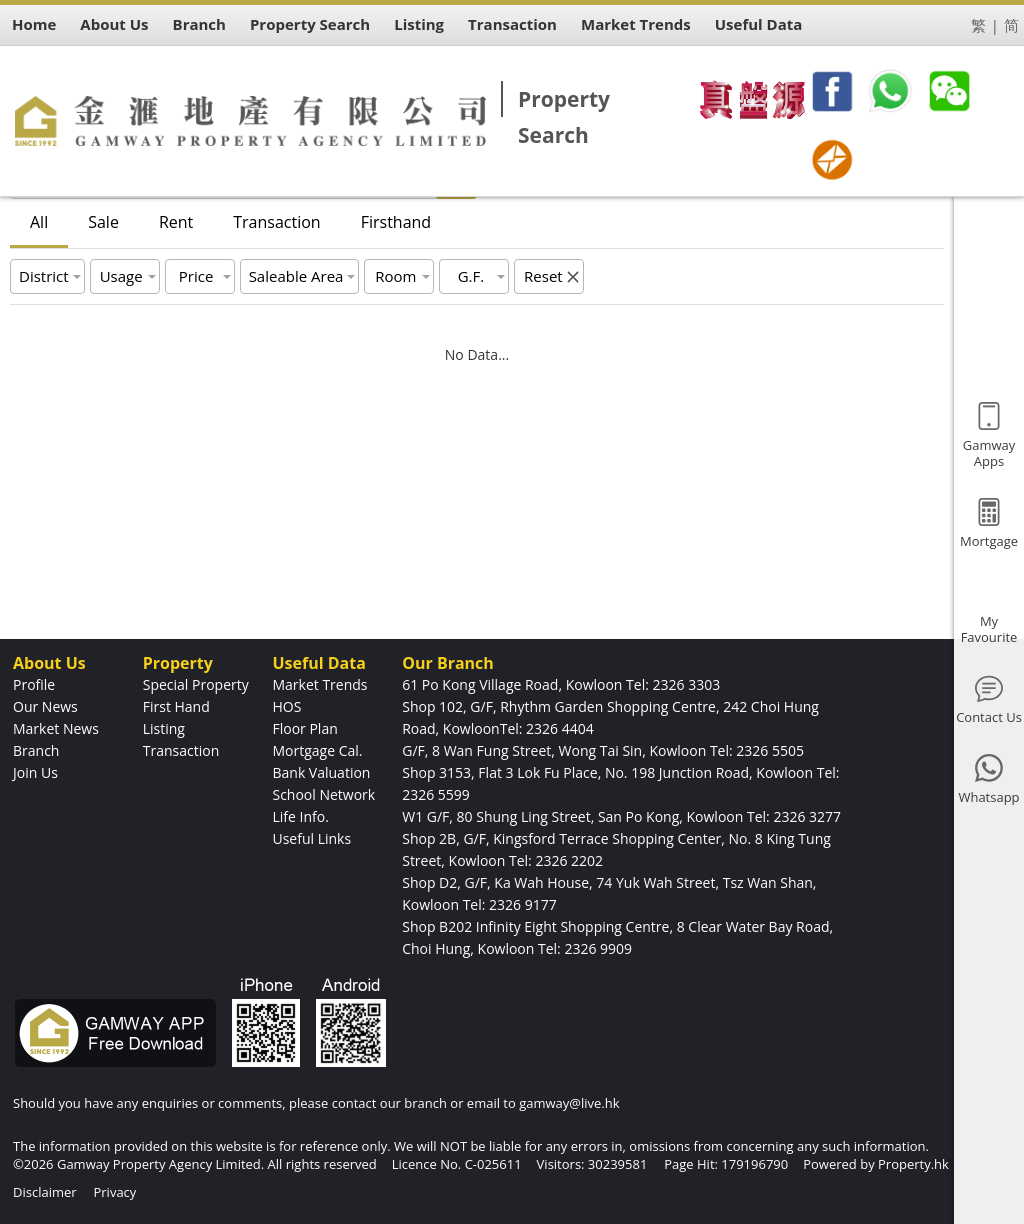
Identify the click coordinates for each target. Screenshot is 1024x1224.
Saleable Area (296, 276)
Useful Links (311, 838)
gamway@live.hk (569, 1103)
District (44, 276)
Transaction (276, 222)
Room (395, 276)
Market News (56, 728)
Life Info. (300, 816)
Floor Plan (304, 728)
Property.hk (913, 1164)
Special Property (196, 684)
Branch (36, 750)
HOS (286, 706)
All (39, 222)
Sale (103, 222)
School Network (323, 794)
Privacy (114, 1192)
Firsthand (396, 222)
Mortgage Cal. (317, 750)
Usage (121, 276)
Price (196, 276)
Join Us (35, 772)
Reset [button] (543, 276)
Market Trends (319, 684)
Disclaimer (45, 1192)
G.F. (471, 276)
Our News (45, 706)
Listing (164, 728)
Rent (176, 222)
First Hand (176, 706)
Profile (34, 684)
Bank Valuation (321, 772)
